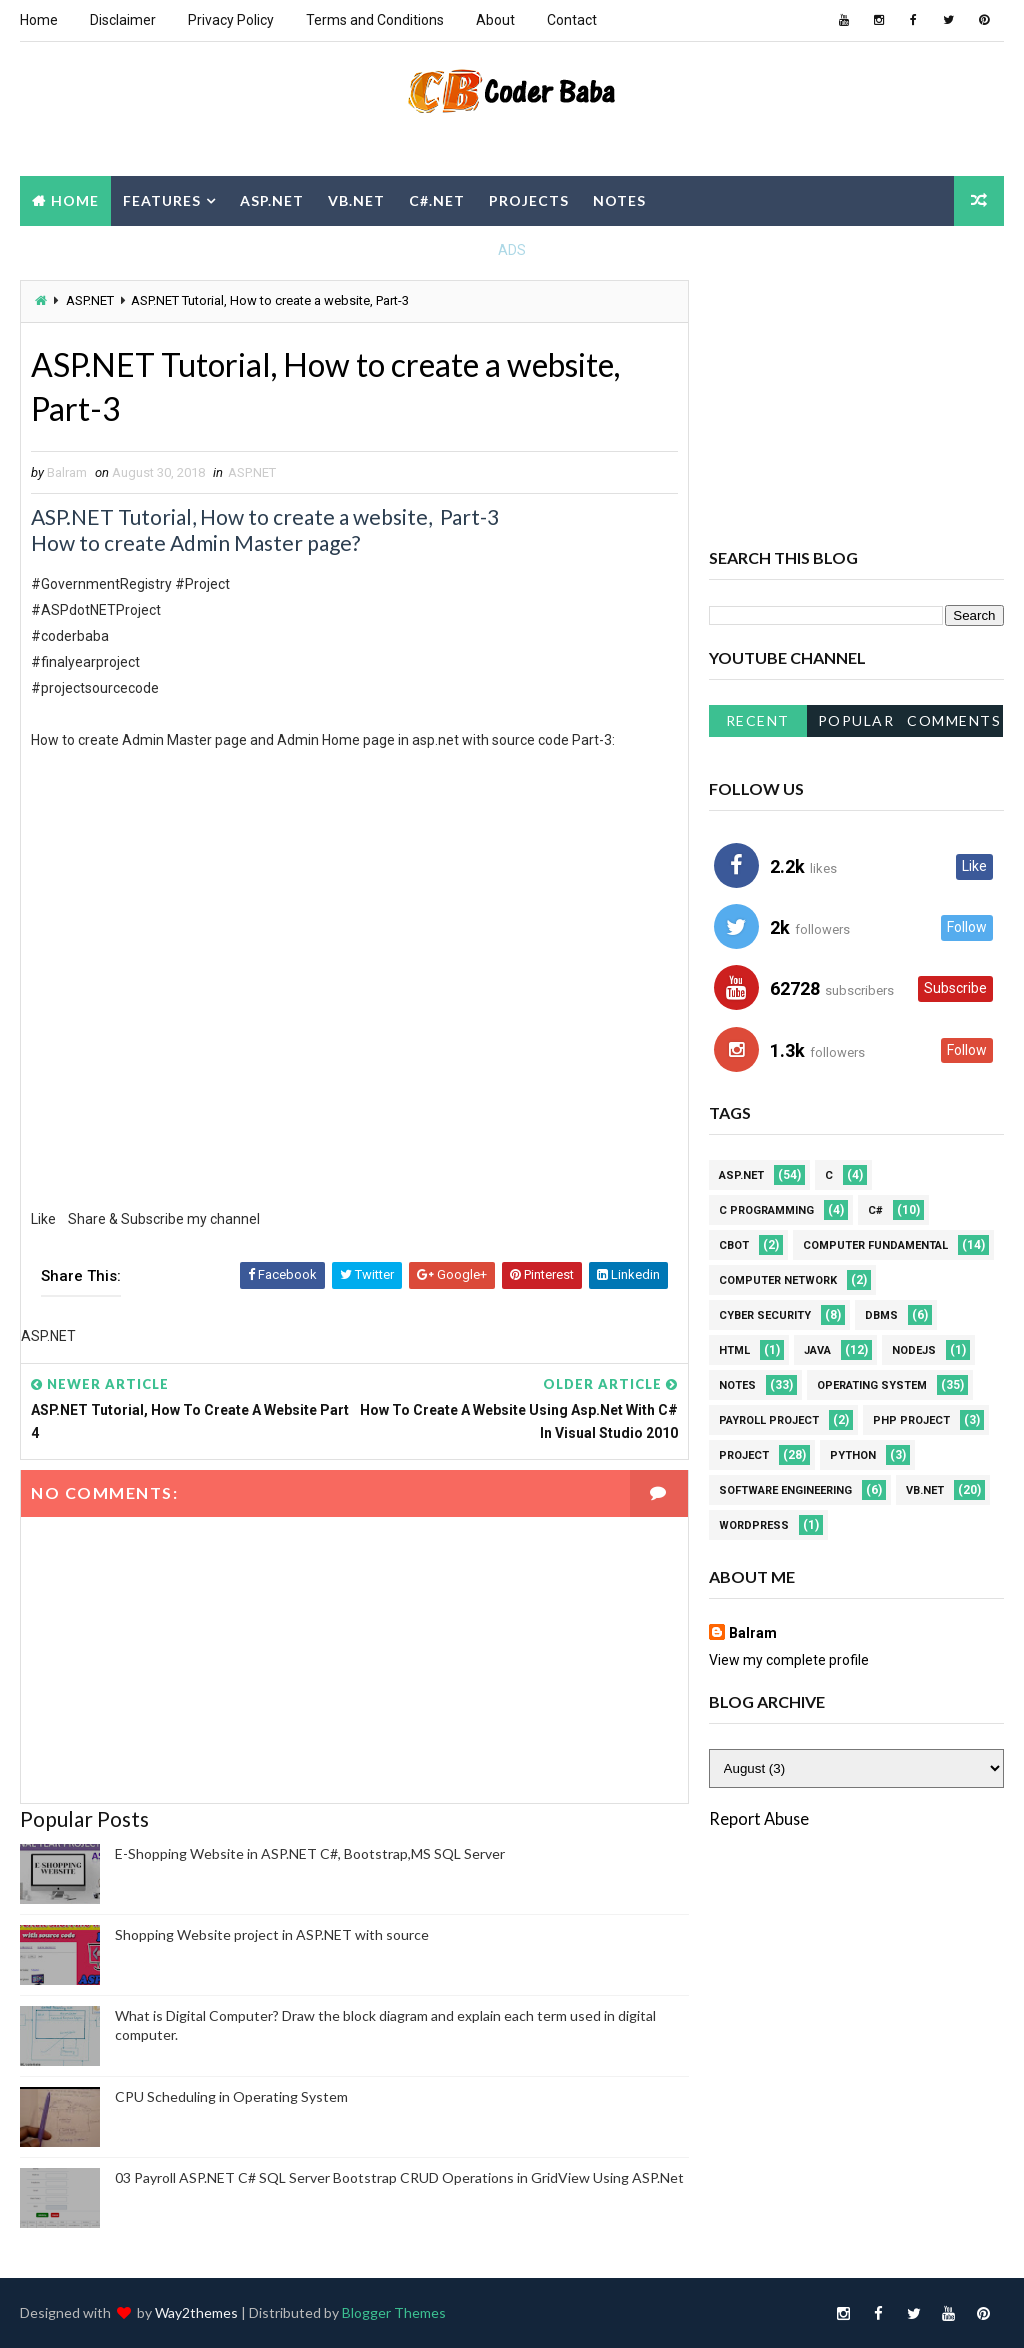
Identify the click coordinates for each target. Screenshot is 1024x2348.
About (495, 20)
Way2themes (196, 2312)
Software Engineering (785, 1490)
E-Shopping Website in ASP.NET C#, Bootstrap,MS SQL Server (310, 1853)
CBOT (734, 1245)
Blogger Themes (394, 2312)
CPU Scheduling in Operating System (231, 2096)
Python (853, 1455)
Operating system (872, 1385)
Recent (758, 720)
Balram (753, 1633)
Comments (954, 720)
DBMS (881, 1315)
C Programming (766, 1210)
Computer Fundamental (875, 1245)
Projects (529, 200)
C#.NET (437, 200)
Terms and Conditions (375, 20)
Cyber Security (765, 1315)
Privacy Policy (231, 20)
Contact (572, 20)
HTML (734, 1350)
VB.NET (356, 200)
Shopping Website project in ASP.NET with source (272, 1934)
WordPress (754, 1525)
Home (39, 20)
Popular (856, 720)
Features (162, 200)
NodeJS (914, 1350)
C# (875, 1210)
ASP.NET (272, 200)
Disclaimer (123, 20)
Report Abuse (759, 1818)
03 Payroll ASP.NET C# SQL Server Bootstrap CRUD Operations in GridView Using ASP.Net (399, 2177)
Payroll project (769, 1420)
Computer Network (778, 1280)
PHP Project (911, 1420)
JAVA (817, 1350)
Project (744, 1455)
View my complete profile (789, 1660)
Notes (619, 200)
